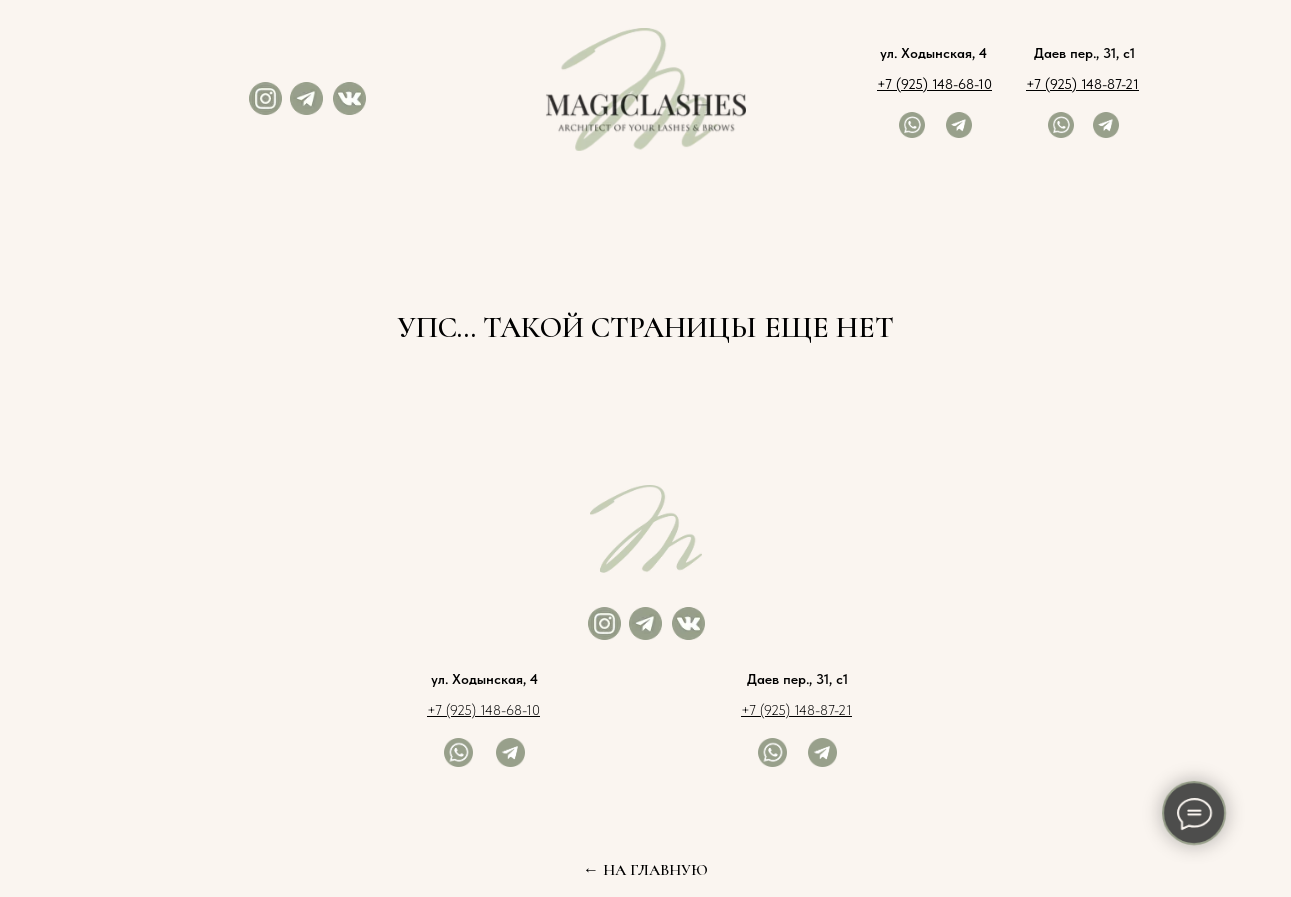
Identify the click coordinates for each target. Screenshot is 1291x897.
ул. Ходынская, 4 (933, 53)
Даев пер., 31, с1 (1084, 53)
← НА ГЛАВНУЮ (645, 870)
